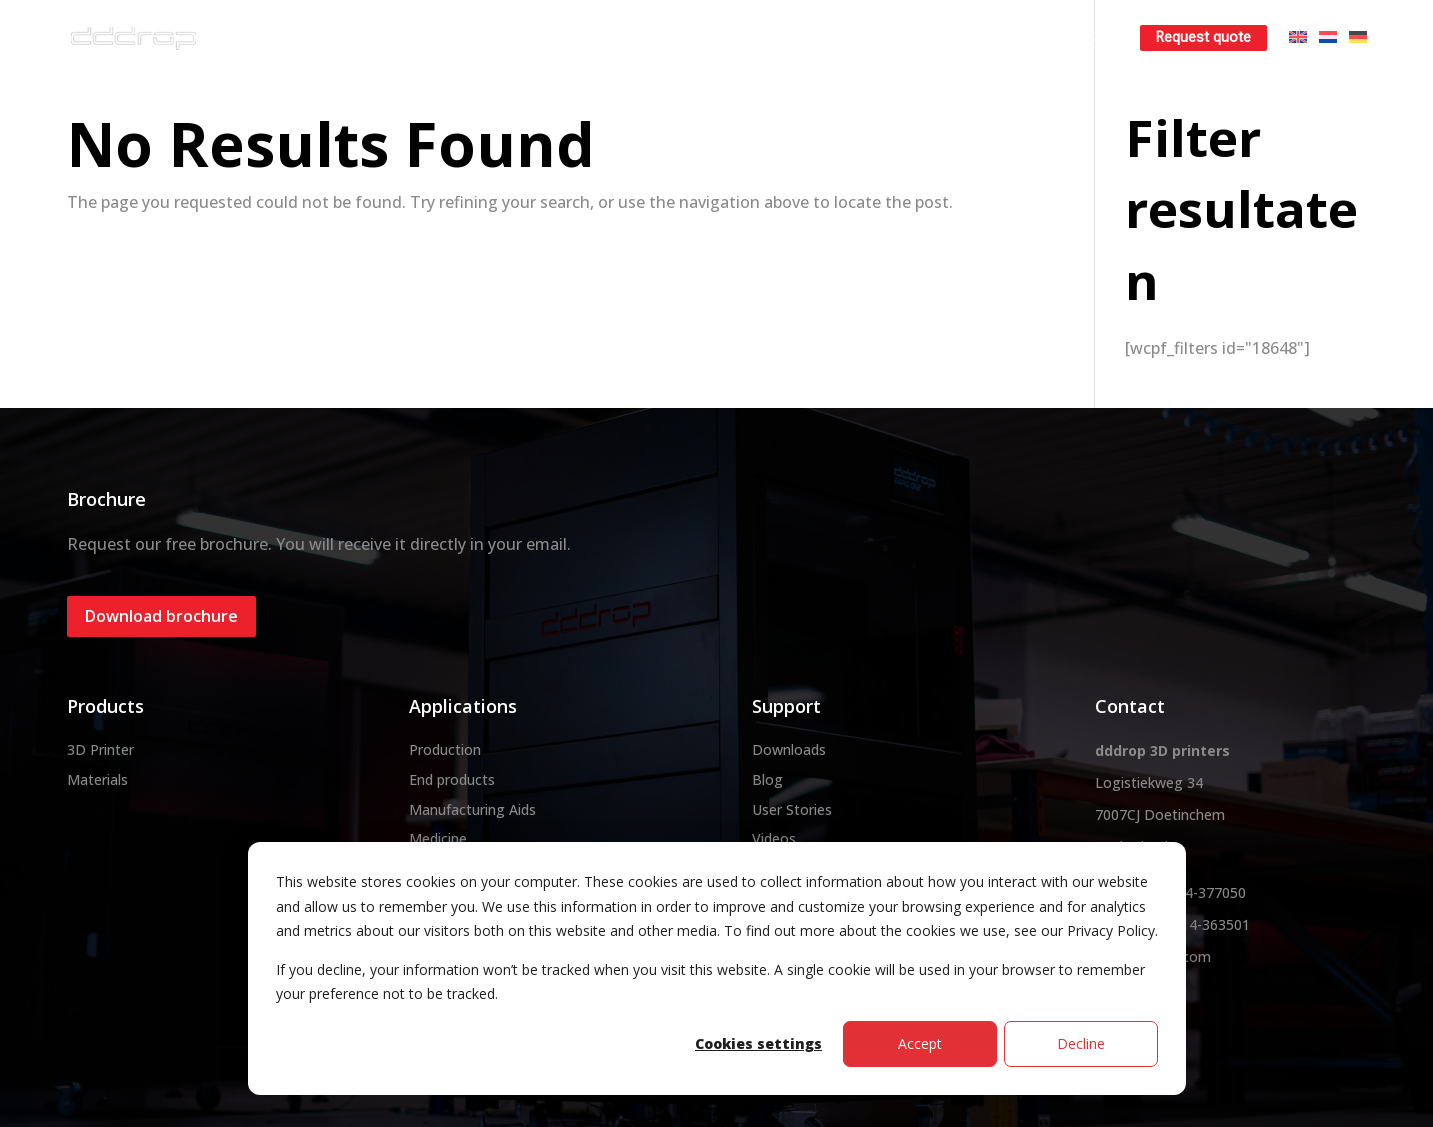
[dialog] (717, 968)
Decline (1081, 1043)
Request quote (1203, 37)
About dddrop (451, 37)
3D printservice (803, 37)
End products (452, 779)
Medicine (438, 838)
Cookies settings (758, 1043)
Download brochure (161, 616)
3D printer (572, 37)
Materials (680, 37)
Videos (774, 838)
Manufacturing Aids (472, 809)
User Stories (792, 809)
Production (445, 749)
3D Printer (100, 749)
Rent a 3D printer (948, 37)
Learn (1065, 37)
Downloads (789, 749)
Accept (920, 1043)
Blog (767, 779)
